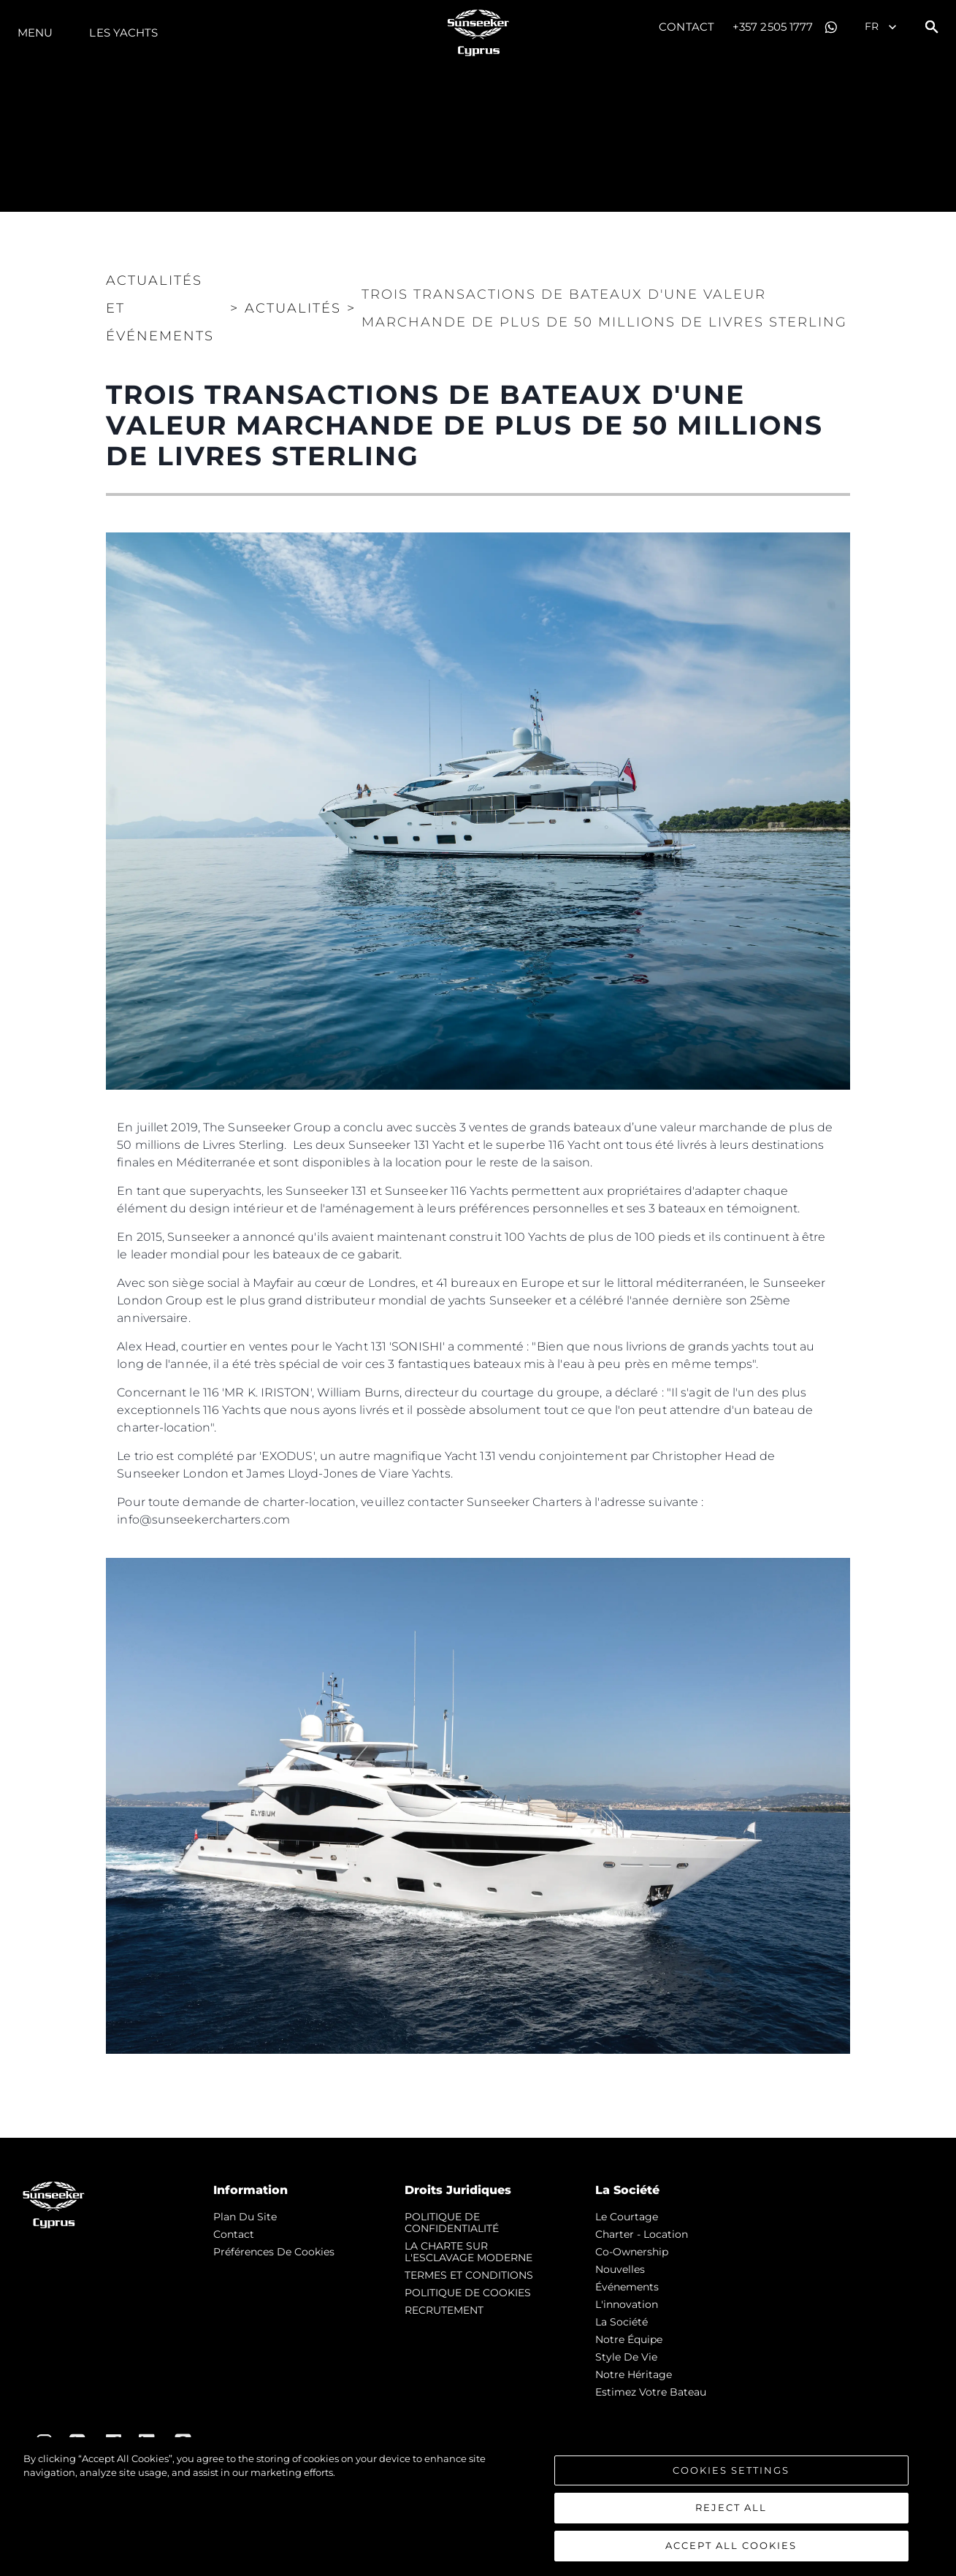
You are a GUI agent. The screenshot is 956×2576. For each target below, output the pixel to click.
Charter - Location (641, 2234)
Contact (686, 27)
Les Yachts (123, 32)
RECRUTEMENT (444, 2310)
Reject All (731, 2512)
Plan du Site (245, 2216)
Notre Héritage (633, 2374)
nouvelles (620, 2269)
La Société (621, 2321)
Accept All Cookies (731, 2550)
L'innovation (626, 2304)
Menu (35, 32)
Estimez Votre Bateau (650, 2392)
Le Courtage (626, 2216)
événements (627, 2286)
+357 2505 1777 (773, 27)
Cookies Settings (731, 2474)
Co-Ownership (631, 2251)
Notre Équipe (628, 2339)
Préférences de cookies (273, 2251)
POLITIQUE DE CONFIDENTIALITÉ (452, 2222)
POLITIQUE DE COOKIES (468, 2292)
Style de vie (626, 2356)
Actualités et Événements (160, 308)
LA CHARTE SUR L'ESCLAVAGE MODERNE (468, 2251)
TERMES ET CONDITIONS (469, 2275)
